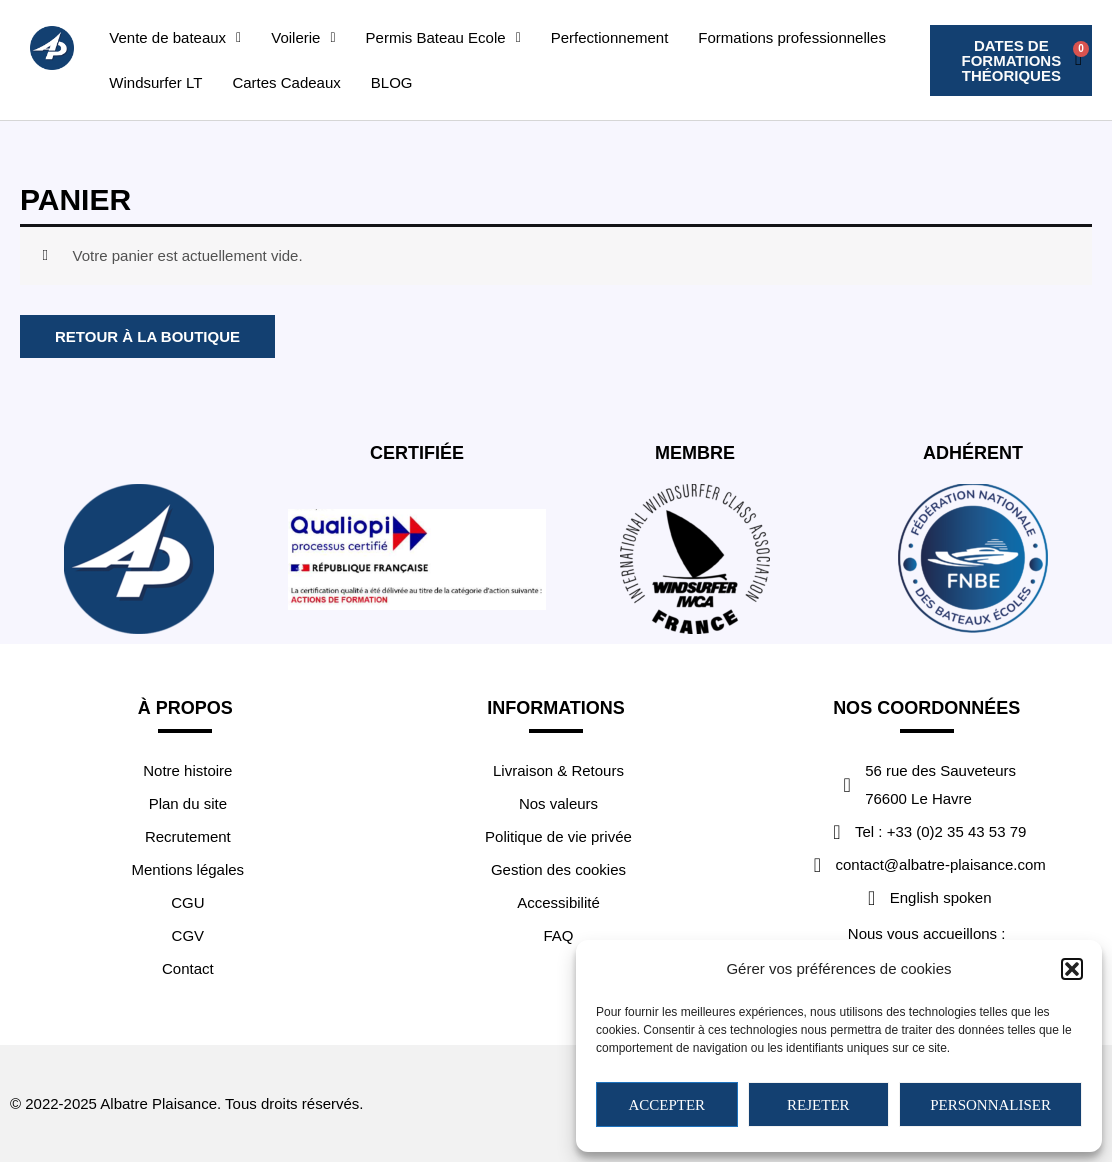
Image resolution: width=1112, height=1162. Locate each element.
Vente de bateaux (175, 37)
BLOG (392, 82)
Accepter (666, 1105)
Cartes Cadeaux (286, 82)
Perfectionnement (610, 37)
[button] (1072, 969)
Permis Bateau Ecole (443, 37)
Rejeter (818, 1105)
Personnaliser (990, 1105)
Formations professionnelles (792, 37)
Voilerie (303, 37)
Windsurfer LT (155, 82)
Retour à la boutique (147, 336)
